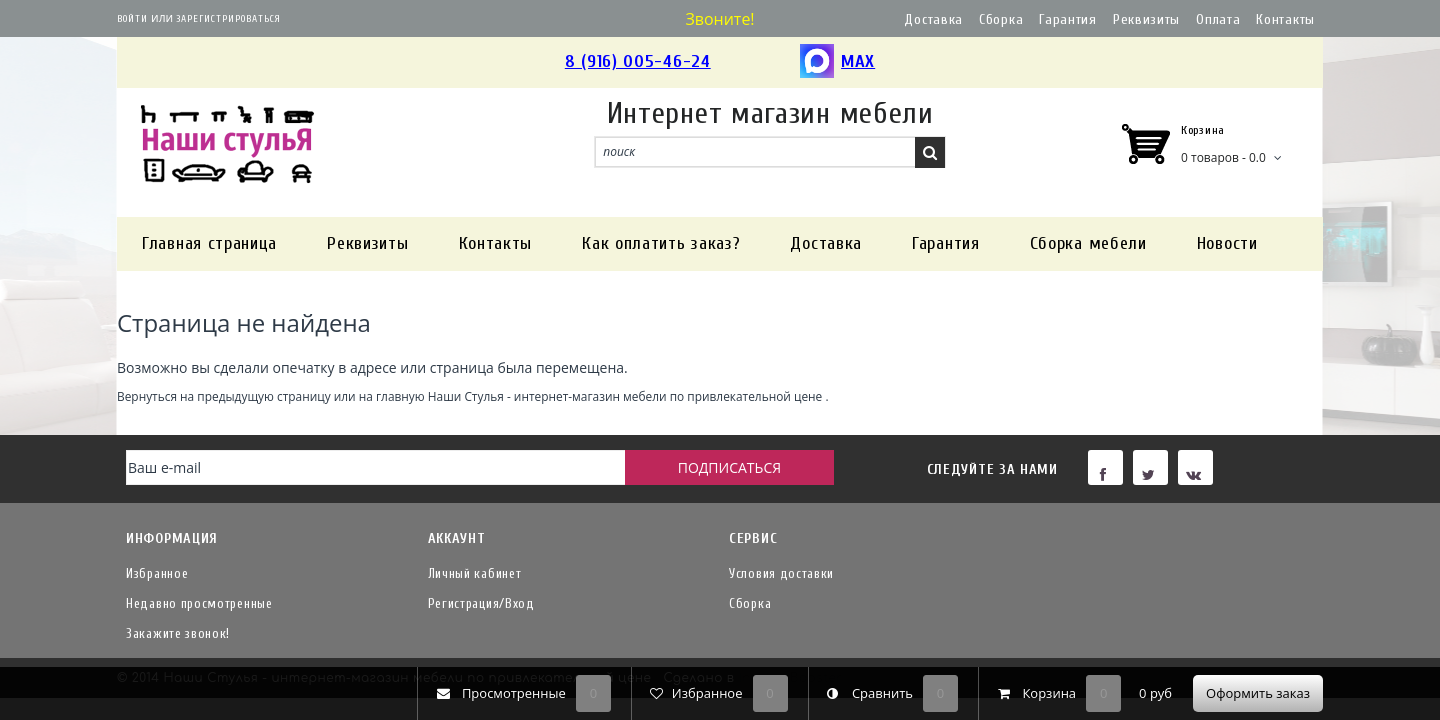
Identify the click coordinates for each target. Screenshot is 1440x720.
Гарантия (1068, 19)
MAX (837, 62)
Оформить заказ (1258, 693)
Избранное (157, 573)
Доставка (933, 19)
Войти (132, 19)
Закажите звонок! (178, 633)
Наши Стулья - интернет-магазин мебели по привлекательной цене (625, 396)
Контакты (1285, 19)
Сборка (1001, 19)
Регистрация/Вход (481, 603)
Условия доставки (781, 573)
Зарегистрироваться (228, 19)
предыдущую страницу (263, 396)
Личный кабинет (475, 573)
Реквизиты (1146, 19)
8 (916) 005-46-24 (638, 61)
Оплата (1218, 19)
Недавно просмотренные (199, 603)
